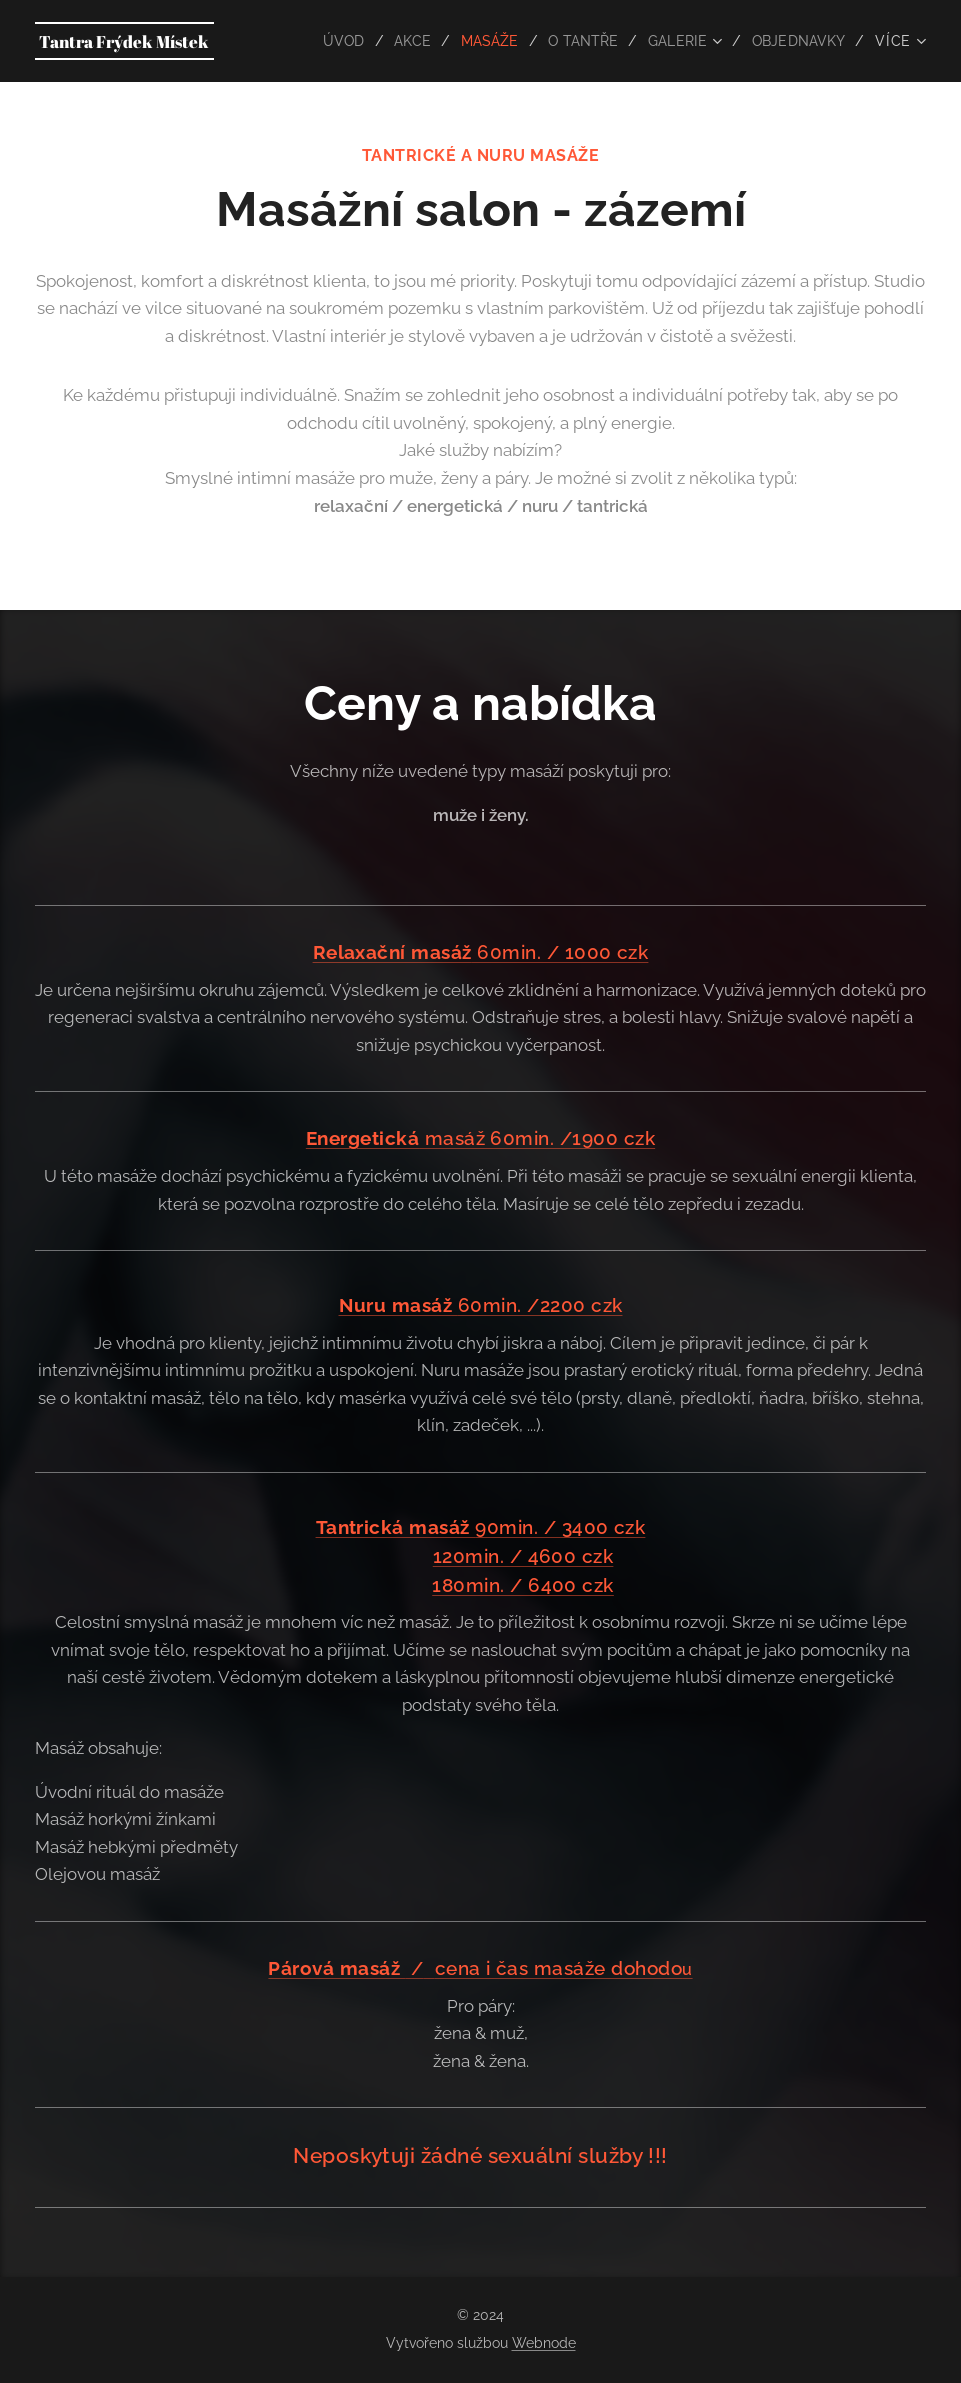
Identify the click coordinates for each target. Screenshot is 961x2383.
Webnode (544, 2343)
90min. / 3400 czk (481, 1527)
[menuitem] (332, 41)
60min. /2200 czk (481, 1305)
